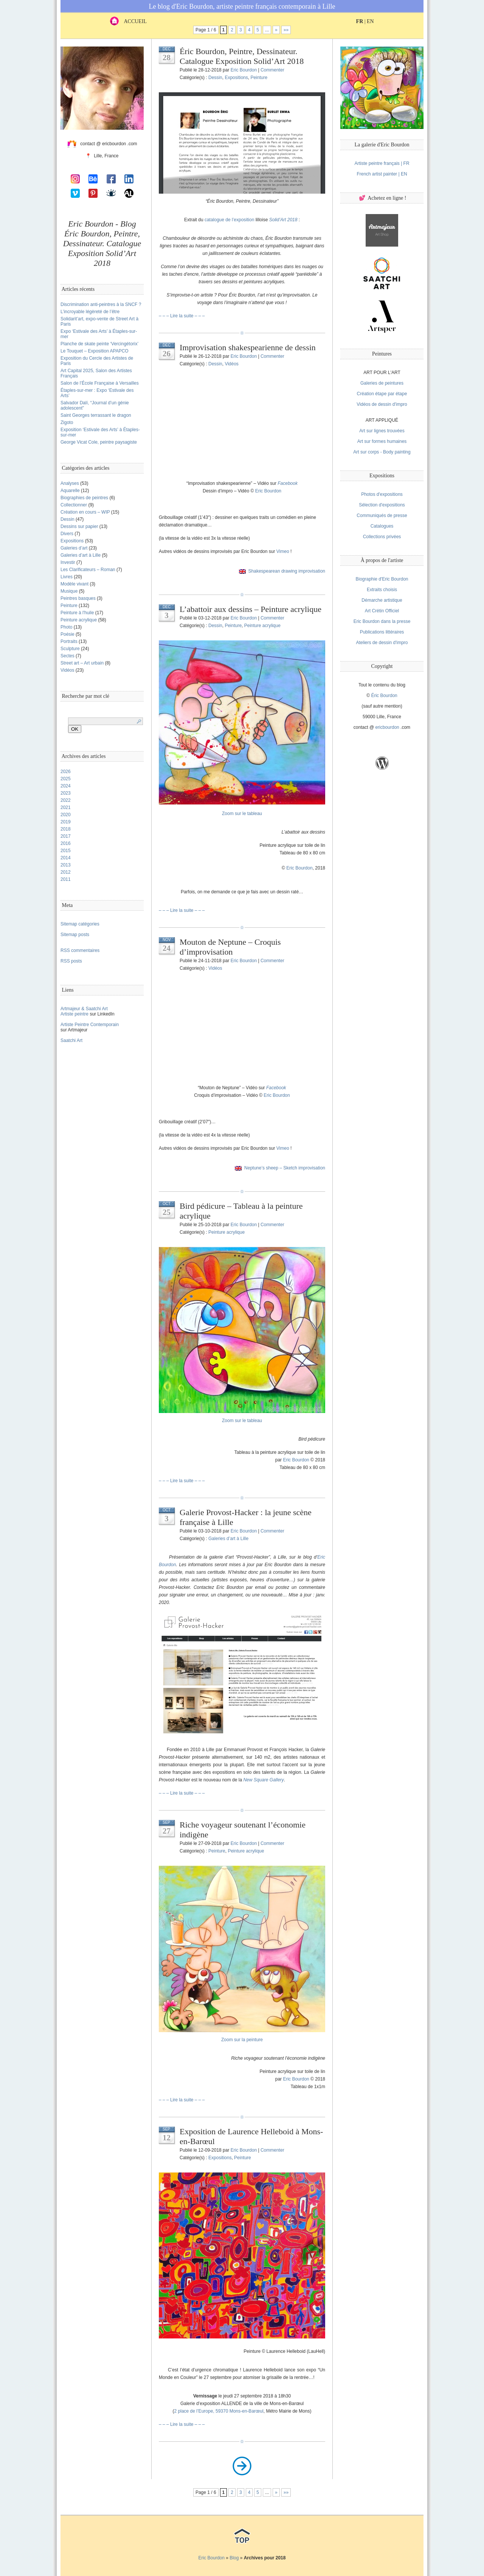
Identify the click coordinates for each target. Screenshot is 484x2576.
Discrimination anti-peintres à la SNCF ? (100, 304)
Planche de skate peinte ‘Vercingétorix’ (99, 343)
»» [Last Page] (286, 30)
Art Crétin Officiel (382, 610)
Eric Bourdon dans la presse (382, 621)
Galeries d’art (73, 548)
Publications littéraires (382, 632)
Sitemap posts (74, 934)
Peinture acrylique (78, 620)
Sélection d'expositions (382, 505)
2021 (65, 807)
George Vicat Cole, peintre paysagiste (98, 442)
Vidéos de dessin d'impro (382, 404)
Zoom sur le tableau (242, 813)
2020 (65, 814)
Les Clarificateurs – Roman (87, 569)
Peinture (69, 605)
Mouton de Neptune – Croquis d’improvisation (230, 946)
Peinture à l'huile (77, 612)
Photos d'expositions (382, 494)
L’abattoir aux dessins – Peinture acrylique (250, 609)
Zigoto (66, 422)
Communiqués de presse (382, 515)
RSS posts (71, 961)
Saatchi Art (71, 1040)
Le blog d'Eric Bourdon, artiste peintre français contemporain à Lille (242, 6)
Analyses (69, 483)
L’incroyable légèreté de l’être (89, 311)
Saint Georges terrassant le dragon (95, 415)
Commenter (272, 70)
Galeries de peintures (381, 383)
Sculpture (70, 648)
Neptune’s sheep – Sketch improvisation (284, 1168)
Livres (66, 576)
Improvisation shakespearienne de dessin (248, 347)
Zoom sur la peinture (242, 2039)
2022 (65, 800)
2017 (65, 836)
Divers (66, 533)
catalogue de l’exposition (229, 219)
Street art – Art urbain (82, 663)
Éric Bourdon (384, 695)
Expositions (72, 540)
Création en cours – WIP (85, 512)
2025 (65, 778)
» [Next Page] (276, 30)
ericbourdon (387, 727)
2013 (65, 865)
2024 (65, 786)
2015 (65, 850)
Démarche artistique (381, 600)
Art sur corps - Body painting (381, 452)
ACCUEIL (128, 21)
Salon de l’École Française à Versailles (99, 383)
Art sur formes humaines (382, 441)
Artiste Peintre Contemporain (89, 1024)
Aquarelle (70, 490)
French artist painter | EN (382, 174)
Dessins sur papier (79, 526)
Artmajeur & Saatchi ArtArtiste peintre (84, 1011)
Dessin (67, 519)
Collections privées (382, 536)
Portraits (69, 641)
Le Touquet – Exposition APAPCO (94, 351)
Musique (69, 591)
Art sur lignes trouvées (381, 430)
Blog (234, 2557)
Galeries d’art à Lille (80, 555)
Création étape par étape (382, 393)
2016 (65, 843)
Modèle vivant (74, 584)
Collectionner (73, 505)
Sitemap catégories (79, 924)
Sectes (67, 655)
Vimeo (282, 551)
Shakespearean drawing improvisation (286, 571)
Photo (66, 627)
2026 (65, 771)
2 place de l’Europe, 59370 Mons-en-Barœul (219, 2411)
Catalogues (382, 526)
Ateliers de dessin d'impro (382, 642)
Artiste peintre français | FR (381, 163)
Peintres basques (78, 598)
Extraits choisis (382, 589)
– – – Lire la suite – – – (182, 315)
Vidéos (67, 670)
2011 (65, 879)
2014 (65, 857)
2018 (65, 829)
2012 (65, 872)
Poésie (67, 634)
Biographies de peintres (84, 497)
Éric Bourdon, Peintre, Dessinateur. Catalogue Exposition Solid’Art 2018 (242, 56)
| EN (365, 21)
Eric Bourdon (244, 70)
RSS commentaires (79, 950)
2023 (65, 793)
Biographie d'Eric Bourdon (381, 579)
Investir (67, 562)
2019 (65, 822)
